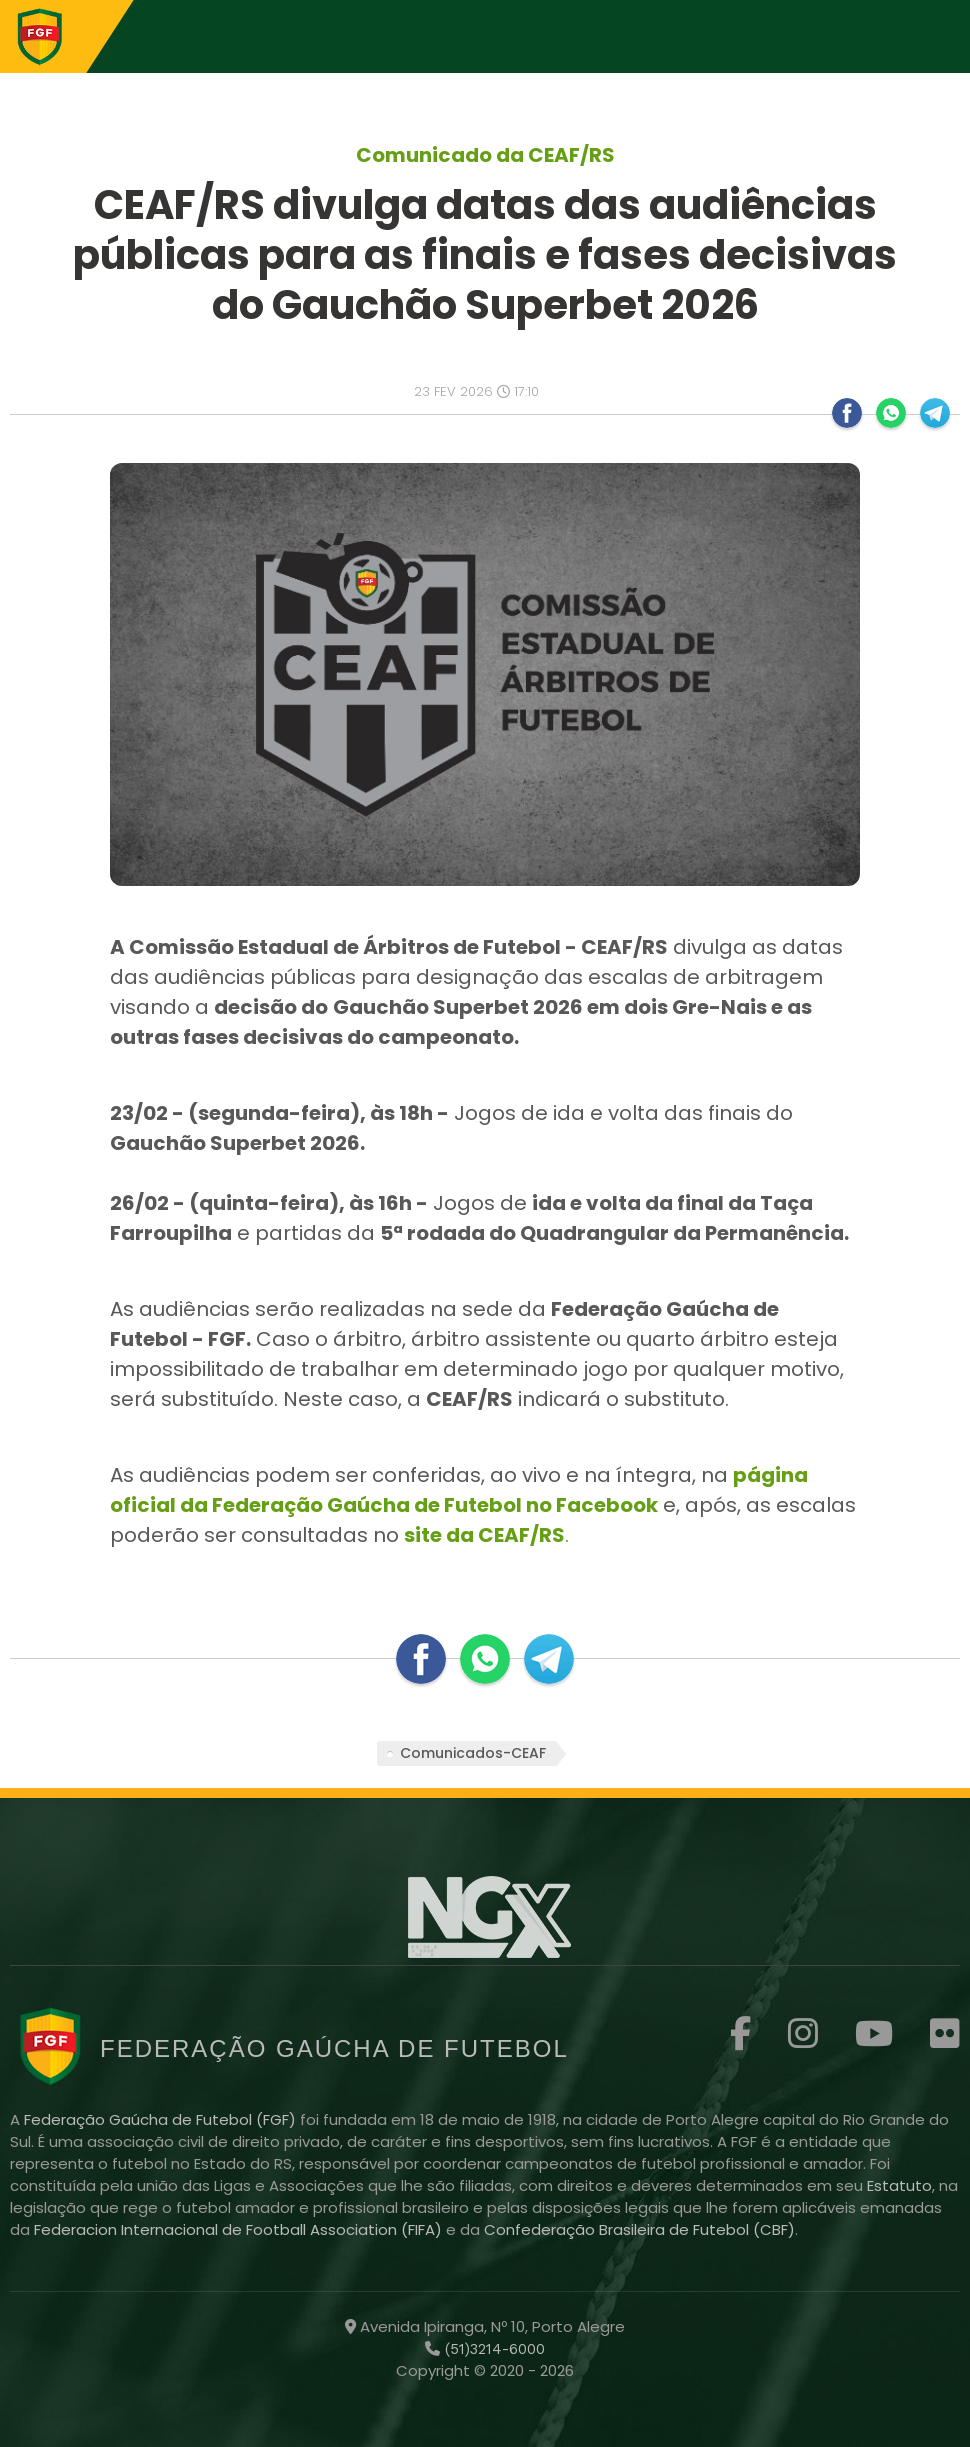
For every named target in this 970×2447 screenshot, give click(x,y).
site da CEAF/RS (484, 1535)
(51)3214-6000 (492, 2349)
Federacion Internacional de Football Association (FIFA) (240, 2229)
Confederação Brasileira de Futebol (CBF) (639, 2229)
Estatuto (899, 2185)
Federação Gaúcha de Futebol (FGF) (162, 2119)
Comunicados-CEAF (473, 1753)
